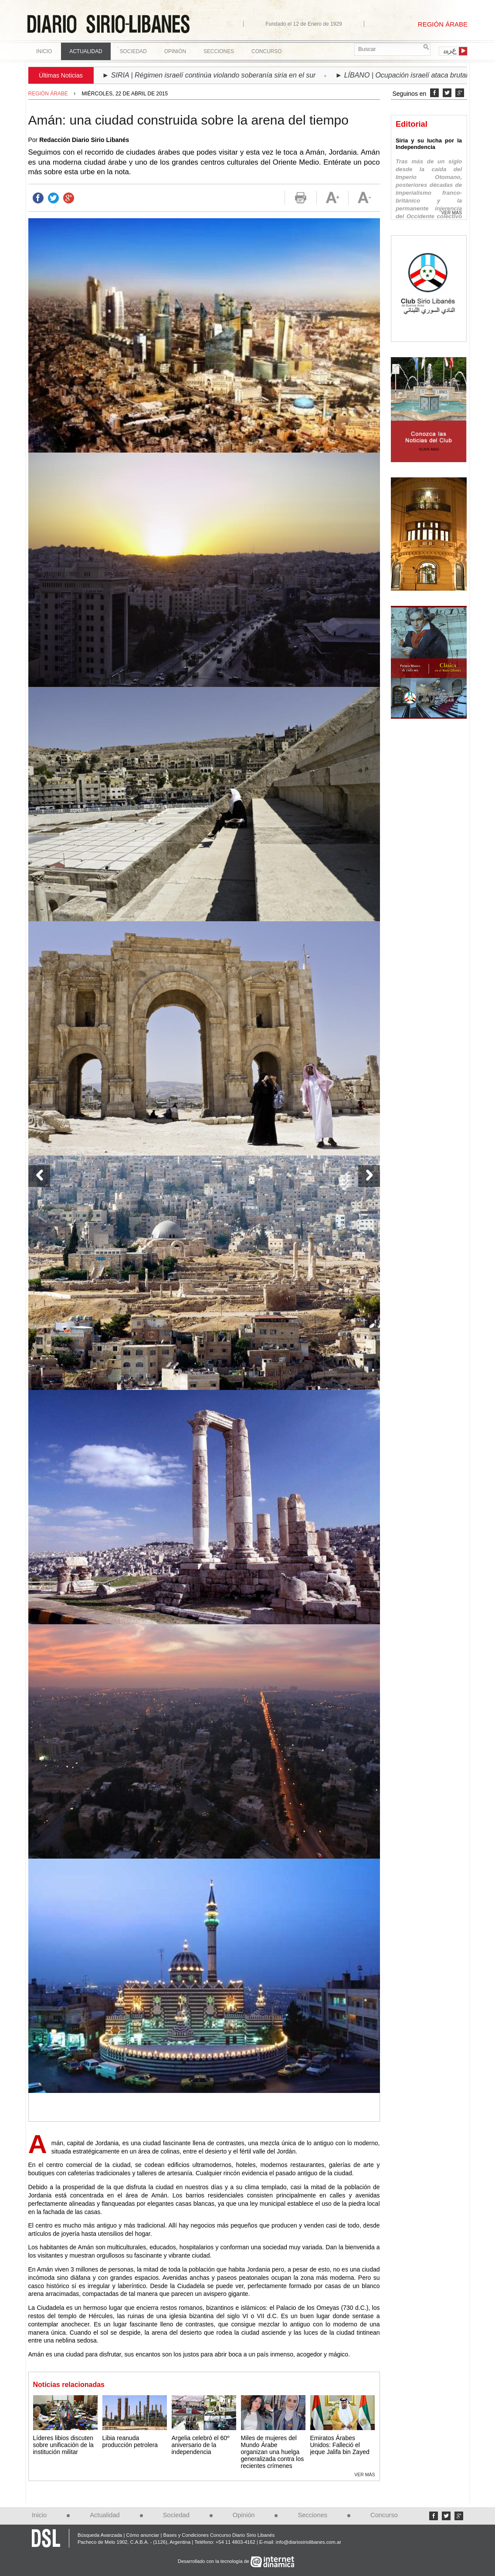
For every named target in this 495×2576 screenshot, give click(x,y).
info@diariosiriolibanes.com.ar (308, 2542)
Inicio (44, 51)
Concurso (266, 51)
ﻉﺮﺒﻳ (450, 50)
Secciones (312, 2515)
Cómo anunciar (142, 2535)
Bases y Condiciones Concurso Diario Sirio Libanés (219, 2535)
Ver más (364, 2474)
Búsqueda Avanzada (100, 2535)
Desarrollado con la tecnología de (214, 2561)
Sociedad (176, 2515)
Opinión (244, 2515)
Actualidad (105, 2515)
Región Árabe (48, 94)
